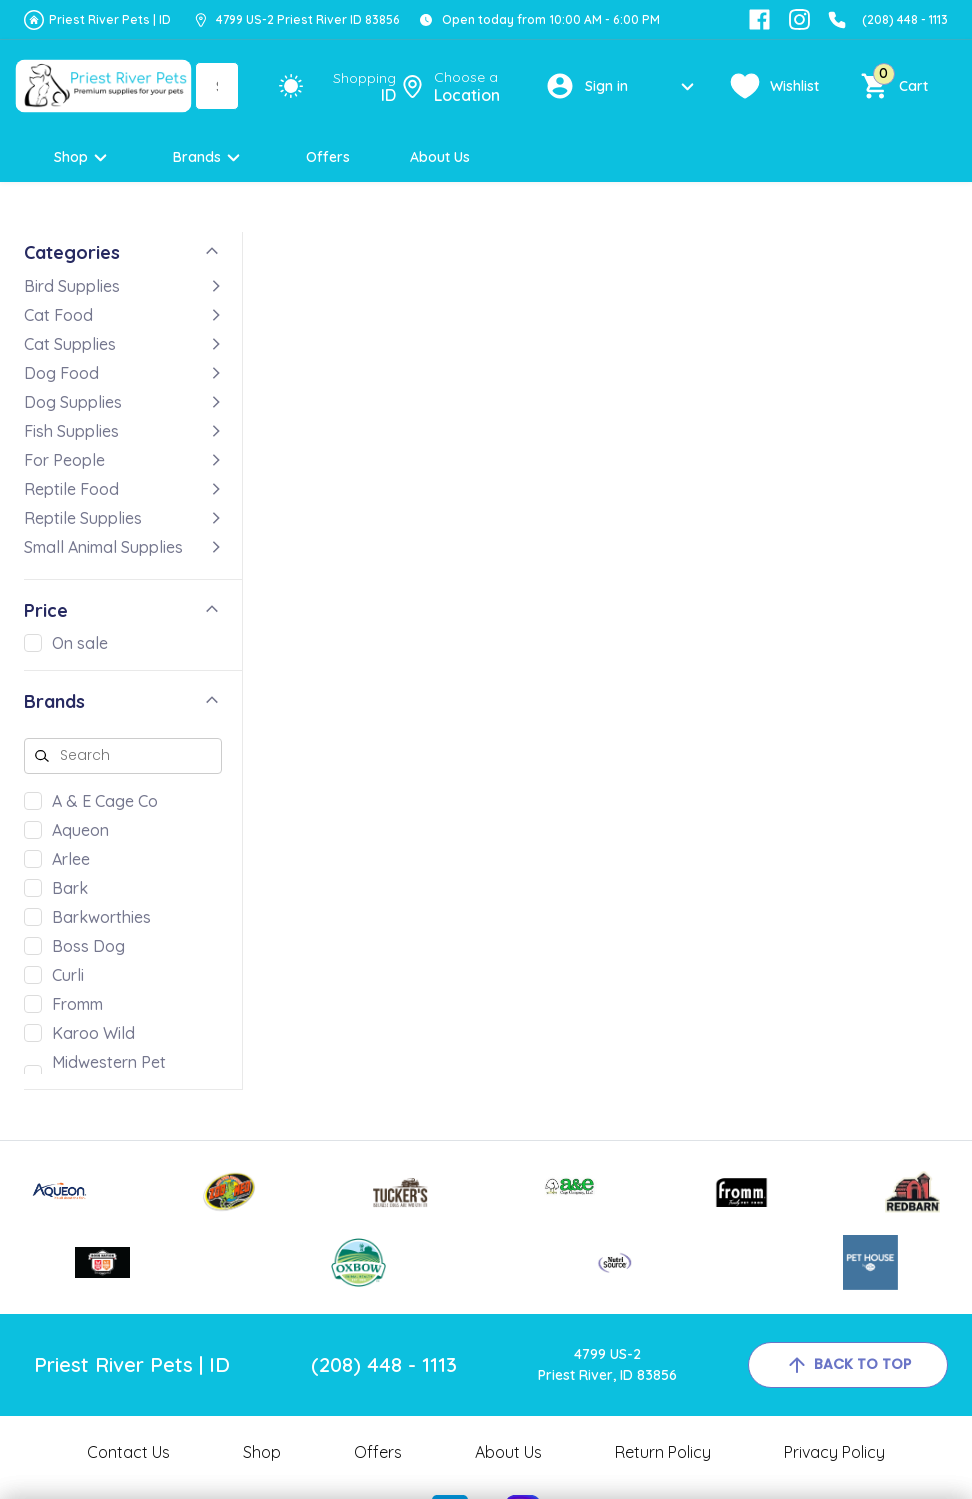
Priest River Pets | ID (110, 19)
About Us (440, 157)
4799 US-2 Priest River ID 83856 (308, 19)
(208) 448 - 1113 (905, 19)
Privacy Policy (834, 1452)
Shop (83, 157)
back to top (848, 1365)
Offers (328, 157)
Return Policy (663, 1452)
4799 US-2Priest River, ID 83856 (607, 1364)
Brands (209, 157)
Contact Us (128, 1452)
